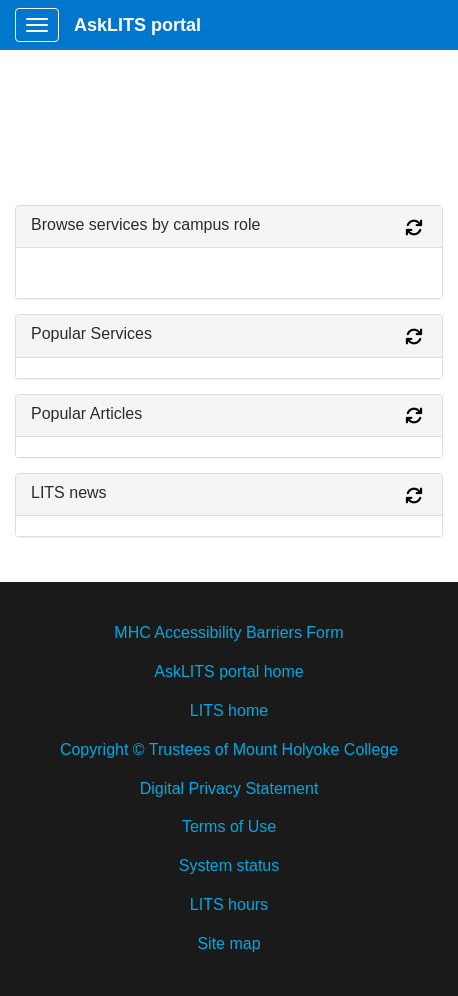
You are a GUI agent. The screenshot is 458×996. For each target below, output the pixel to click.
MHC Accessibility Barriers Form (228, 632)
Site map (228, 943)
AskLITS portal (137, 25)
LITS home (229, 710)
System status (229, 865)
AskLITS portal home (228, 671)
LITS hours (229, 904)
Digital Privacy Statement (229, 788)
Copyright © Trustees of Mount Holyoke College (229, 749)
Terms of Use (229, 826)
